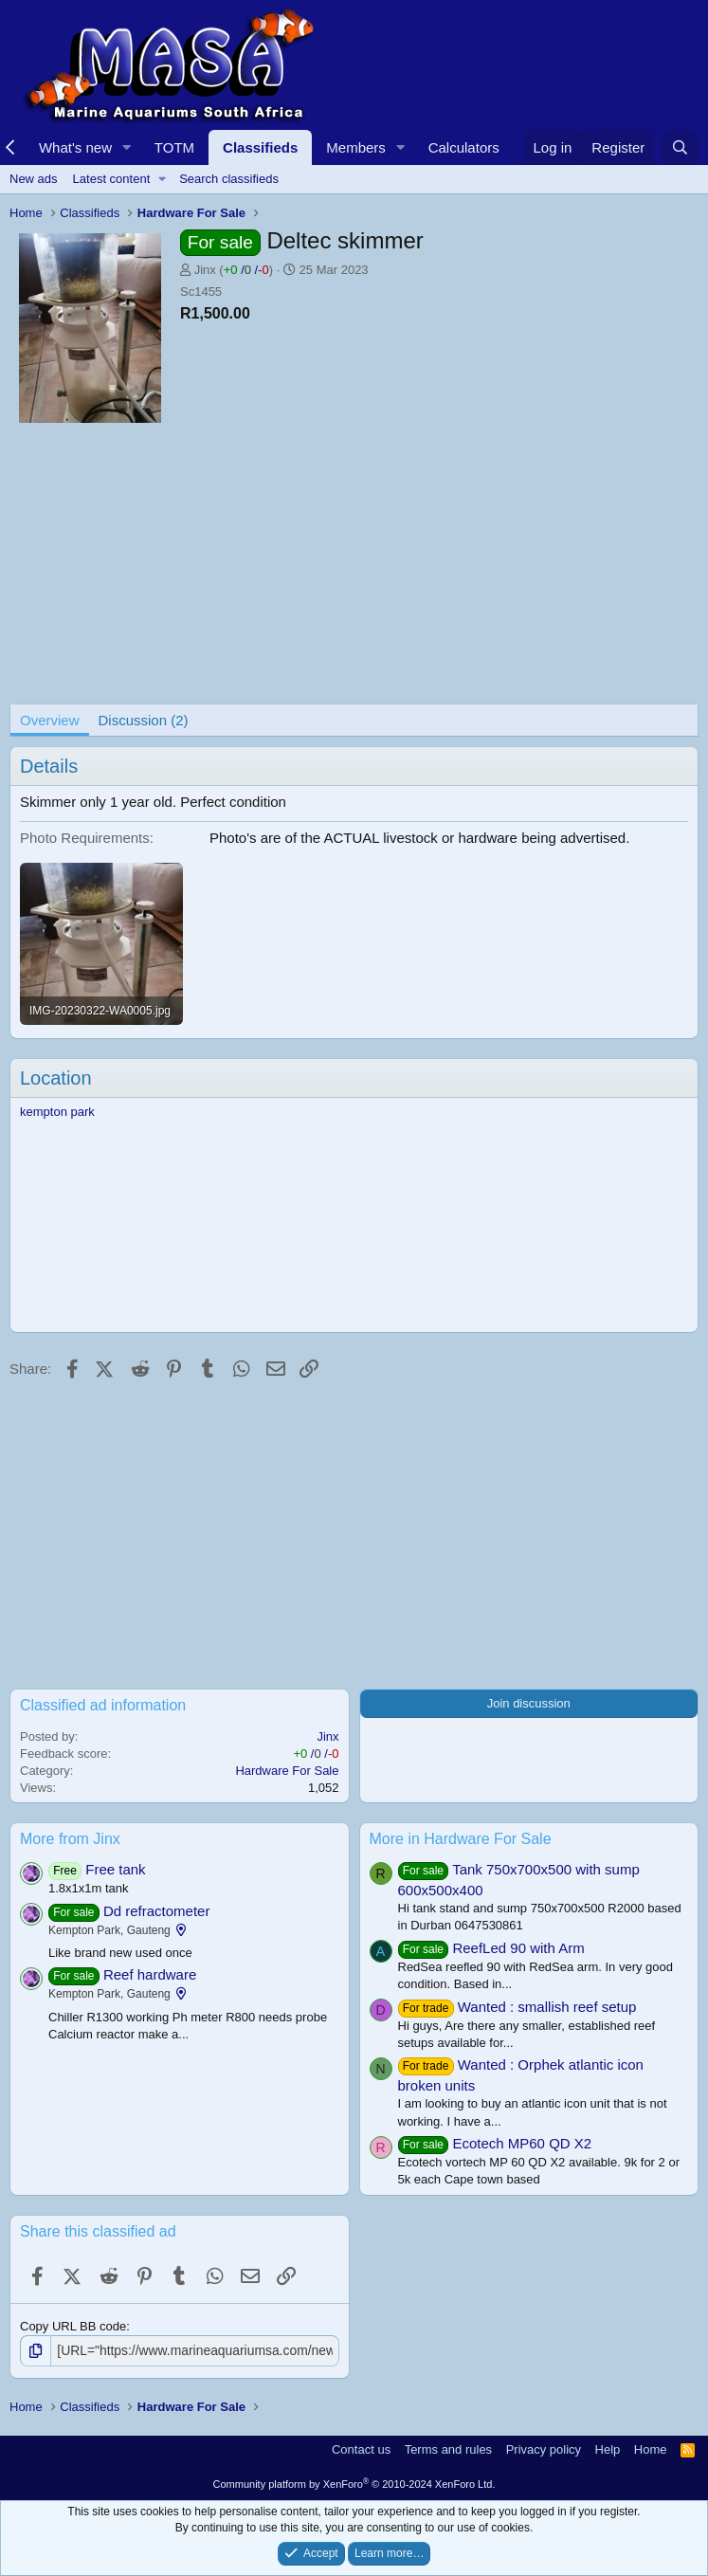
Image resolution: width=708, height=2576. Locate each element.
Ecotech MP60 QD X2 (521, 2143)
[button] (127, 147)
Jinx (205, 270)
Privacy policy (543, 2448)
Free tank (115, 1869)
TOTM (174, 147)
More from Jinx (70, 1839)
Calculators (463, 147)
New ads (33, 179)
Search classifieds (229, 179)
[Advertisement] (354, 570)
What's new (75, 147)
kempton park (57, 1112)
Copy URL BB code (73, 2326)
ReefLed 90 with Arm (518, 1948)
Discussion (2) (144, 720)
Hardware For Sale (286, 1770)
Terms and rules (448, 2448)
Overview (50, 720)
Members (356, 147)
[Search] (680, 147)
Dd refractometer (156, 1911)
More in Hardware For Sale (461, 1839)
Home (650, 2448)
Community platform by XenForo (354, 2483)
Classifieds (260, 147)
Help (608, 2448)
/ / (246, 270)
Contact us (361, 2448)
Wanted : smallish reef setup (547, 2007)
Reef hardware (149, 1974)
